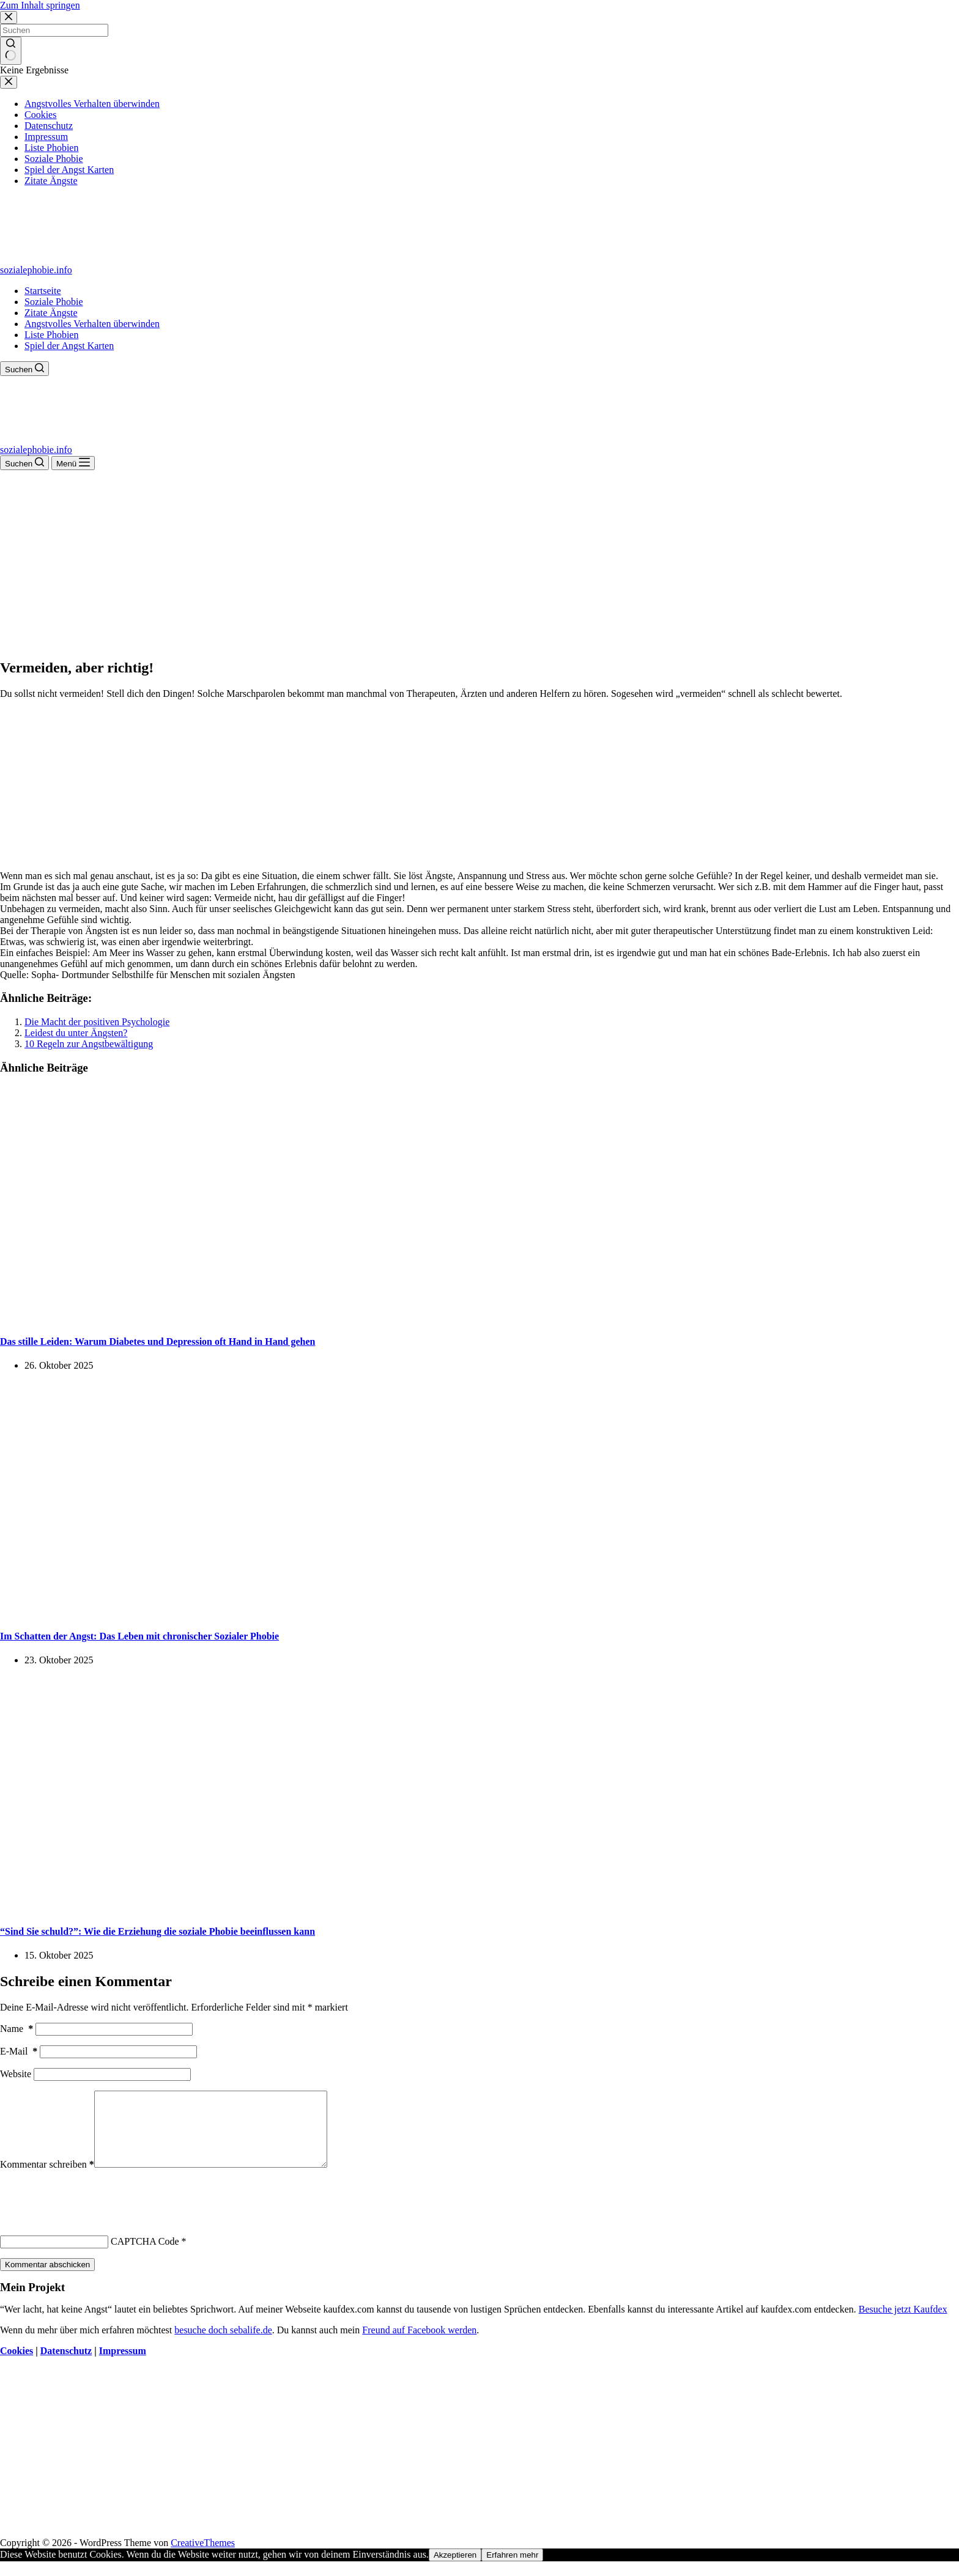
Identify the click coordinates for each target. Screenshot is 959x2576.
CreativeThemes (203, 2557)
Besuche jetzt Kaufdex (903, 2324)
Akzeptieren (455, 2569)
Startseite (42, 290)
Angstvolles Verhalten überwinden (92, 323)
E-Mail (18, 2051)
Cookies (16, 2365)
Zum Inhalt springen (40, 5)
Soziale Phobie (53, 301)
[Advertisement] (479, 561)
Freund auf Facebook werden (419, 2344)
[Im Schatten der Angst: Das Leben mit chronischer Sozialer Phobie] (235, 1612)
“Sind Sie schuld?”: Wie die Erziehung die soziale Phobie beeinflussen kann (157, 1931)
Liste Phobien (51, 334)
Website (15, 2074)
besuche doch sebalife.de (223, 2344)
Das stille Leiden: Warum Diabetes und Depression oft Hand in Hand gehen (157, 1341)
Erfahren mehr (512, 2569)
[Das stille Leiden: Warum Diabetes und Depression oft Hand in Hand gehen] (235, 1317)
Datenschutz (66, 2365)
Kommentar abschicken (47, 2279)
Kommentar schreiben (47, 2179)
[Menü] (73, 463)
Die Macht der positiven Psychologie (96, 1022)
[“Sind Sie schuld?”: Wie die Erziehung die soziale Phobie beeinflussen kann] (235, 1907)
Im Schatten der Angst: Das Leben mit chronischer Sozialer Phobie (139, 1636)
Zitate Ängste (51, 312)
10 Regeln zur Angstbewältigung (88, 1044)
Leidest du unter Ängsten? (75, 1033)
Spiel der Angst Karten (69, 345)
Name (16, 2028)
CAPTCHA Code (145, 2256)
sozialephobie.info (36, 270)
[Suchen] (24, 368)
